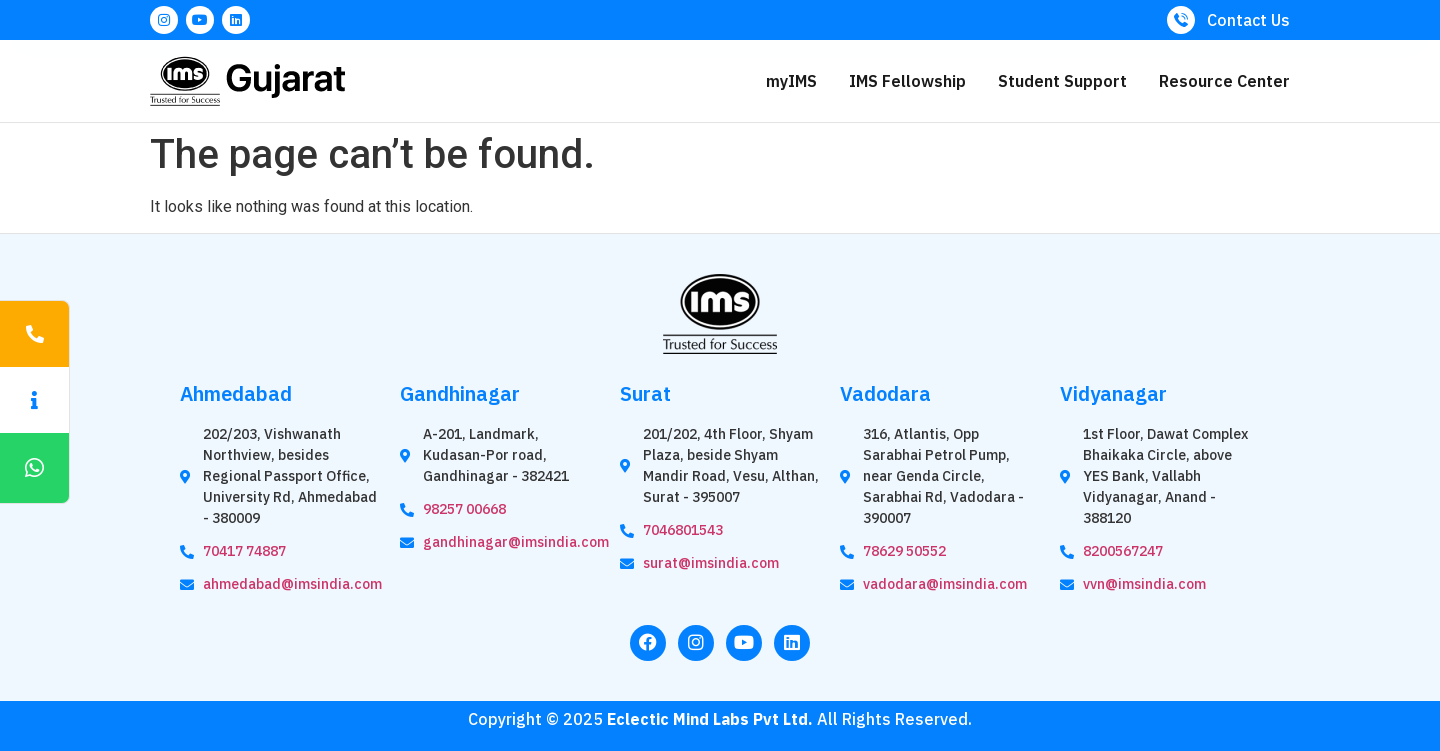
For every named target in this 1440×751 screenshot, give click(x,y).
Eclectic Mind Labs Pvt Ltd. (710, 719)
